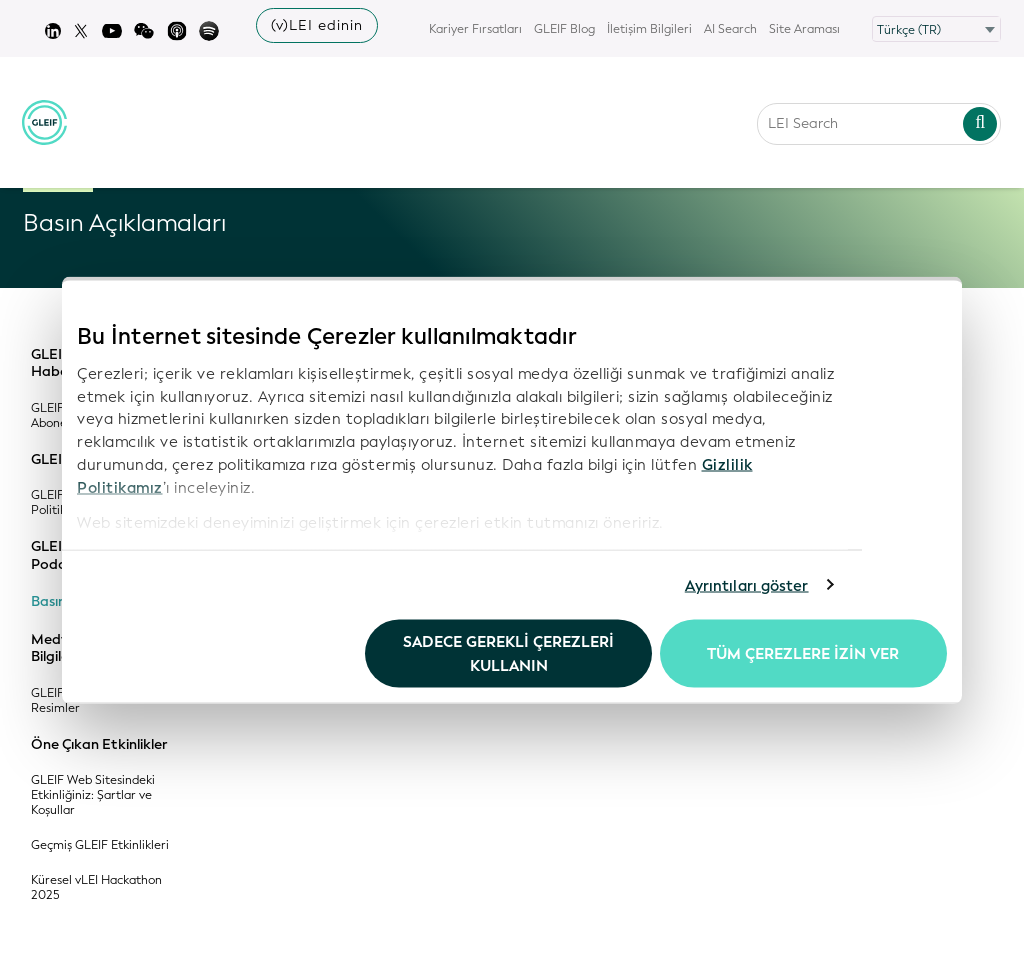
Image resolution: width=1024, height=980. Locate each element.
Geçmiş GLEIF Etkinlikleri (100, 845)
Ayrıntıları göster (747, 585)
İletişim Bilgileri (649, 29)
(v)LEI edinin (317, 25)
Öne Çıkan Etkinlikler (99, 745)
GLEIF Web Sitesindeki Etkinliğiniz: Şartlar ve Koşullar (93, 795)
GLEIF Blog (564, 29)
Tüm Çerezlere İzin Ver (803, 654)
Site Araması (804, 29)
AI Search (730, 29)
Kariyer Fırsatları (475, 29)
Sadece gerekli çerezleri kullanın (508, 654)
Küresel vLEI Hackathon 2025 (96, 888)
